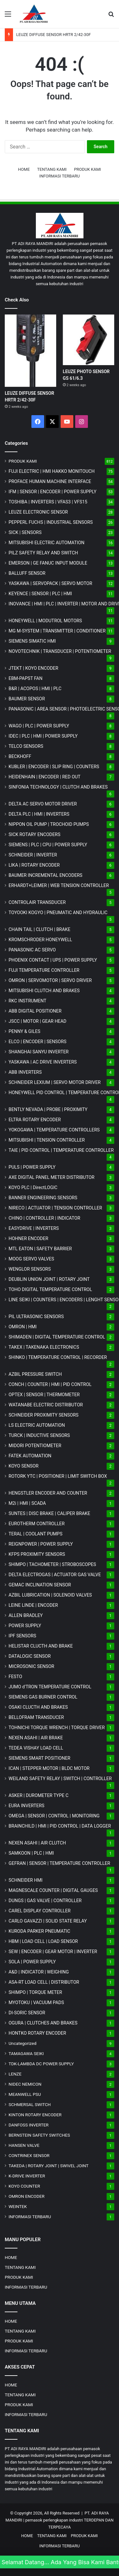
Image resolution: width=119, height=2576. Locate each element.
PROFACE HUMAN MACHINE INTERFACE (50, 481)
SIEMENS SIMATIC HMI (32, 641)
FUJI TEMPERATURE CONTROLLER (44, 970)
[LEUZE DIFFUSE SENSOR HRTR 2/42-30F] (30, 350)
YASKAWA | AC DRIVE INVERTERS (43, 1061)
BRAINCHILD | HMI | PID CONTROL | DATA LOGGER (60, 1826)
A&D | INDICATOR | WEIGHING (39, 1971)
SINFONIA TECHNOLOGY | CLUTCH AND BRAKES (58, 787)
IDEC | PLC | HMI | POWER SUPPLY (43, 736)
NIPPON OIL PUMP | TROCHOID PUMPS (49, 824)
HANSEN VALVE (24, 2145)
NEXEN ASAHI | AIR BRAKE (36, 1737)
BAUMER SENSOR (27, 698)
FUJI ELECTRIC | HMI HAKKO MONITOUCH (52, 471)
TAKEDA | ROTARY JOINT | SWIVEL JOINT (49, 2165)
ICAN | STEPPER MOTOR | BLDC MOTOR (49, 1768)
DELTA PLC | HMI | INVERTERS (39, 814)
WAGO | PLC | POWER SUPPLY (39, 725)
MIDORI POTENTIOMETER (35, 1445)
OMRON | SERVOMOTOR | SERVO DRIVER (50, 980)
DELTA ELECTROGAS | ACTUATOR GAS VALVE (55, 1574)
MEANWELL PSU (25, 2094)
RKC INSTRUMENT (27, 1000)
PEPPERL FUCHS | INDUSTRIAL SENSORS (51, 522)
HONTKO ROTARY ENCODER (37, 2033)
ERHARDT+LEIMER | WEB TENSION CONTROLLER (59, 885)
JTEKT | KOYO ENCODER (33, 668)
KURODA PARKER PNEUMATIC (39, 1931)
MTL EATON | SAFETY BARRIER (40, 1248)
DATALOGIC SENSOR (30, 1656)
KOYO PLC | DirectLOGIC (33, 1187)
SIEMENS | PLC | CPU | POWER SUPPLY (48, 844)
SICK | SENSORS (25, 532)
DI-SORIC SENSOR (27, 2012)
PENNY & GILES (24, 1031)
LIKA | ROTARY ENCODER (34, 865)
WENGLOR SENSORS (30, 1269)
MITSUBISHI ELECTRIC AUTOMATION (46, 542)
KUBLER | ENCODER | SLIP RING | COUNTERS (54, 766)
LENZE (15, 2073)
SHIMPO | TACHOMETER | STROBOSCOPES (52, 1564)
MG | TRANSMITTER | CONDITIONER (57, 630)
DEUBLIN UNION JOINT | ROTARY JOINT (49, 1279)
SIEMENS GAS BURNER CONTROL (43, 1696)
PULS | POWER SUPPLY (32, 1167)
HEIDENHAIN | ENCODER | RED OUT (45, 776)
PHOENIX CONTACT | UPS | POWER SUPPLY (53, 960)
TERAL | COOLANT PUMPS (36, 1533)
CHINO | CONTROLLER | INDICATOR (44, 1218)
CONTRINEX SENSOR (29, 2155)
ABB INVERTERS (25, 1072)
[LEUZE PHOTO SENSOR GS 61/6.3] (88, 339)
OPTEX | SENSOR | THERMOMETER (44, 1394)
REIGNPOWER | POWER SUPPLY (41, 1544)
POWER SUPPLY (25, 1625)
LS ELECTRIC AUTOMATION (37, 1425)
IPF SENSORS (22, 1635)
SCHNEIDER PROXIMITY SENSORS (43, 1415)
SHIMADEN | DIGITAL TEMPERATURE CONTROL (57, 1336)
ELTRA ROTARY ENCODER (35, 1119)
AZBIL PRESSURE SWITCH (35, 1374)
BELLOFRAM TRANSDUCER (36, 1717)
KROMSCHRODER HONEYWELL (40, 939)
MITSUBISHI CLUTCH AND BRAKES (44, 990)
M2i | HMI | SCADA (27, 1503)
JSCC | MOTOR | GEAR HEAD (37, 1021)
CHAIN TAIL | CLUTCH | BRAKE (39, 929)
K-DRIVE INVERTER (27, 2175)
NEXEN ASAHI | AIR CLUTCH (37, 1842)
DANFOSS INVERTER (29, 2124)
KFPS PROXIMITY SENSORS (37, 1554)
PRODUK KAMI (87, 169)
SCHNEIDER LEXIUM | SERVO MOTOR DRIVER (55, 1082)
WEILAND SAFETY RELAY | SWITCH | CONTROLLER (60, 1778)
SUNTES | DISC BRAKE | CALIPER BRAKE (49, 1513)
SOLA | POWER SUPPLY (32, 1961)
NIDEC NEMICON (25, 2084)
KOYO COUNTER (24, 2186)
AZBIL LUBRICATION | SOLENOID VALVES (50, 1595)
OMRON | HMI (23, 1326)
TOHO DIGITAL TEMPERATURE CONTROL (50, 1289)
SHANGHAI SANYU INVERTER (39, 1051)
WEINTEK (18, 2206)
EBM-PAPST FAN (26, 678)
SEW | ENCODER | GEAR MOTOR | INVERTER (53, 1951)
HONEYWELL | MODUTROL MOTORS (45, 620)
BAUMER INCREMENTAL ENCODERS (46, 875)
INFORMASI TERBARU (59, 176)
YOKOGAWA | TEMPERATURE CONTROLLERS (54, 1129)
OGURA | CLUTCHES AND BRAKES (43, 2022)
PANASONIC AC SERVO (32, 949)
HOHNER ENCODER (28, 1238)
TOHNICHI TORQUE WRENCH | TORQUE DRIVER (57, 1727)
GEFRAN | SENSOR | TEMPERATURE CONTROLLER (59, 1863)
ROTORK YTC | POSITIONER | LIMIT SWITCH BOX (58, 1476)
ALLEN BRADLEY (26, 1615)
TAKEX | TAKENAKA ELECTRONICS (44, 1347)
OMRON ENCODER (26, 2196)
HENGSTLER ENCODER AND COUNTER (48, 1493)
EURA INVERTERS (26, 1805)
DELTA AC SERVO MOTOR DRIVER (43, 803)
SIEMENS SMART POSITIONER (39, 1758)
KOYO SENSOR (23, 1465)
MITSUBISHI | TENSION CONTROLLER (47, 1140)
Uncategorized (22, 2043)
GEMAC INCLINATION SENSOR (40, 1584)
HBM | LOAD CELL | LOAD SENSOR (43, 1941)
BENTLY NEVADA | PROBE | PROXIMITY (48, 1109)
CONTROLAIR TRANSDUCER (37, 902)
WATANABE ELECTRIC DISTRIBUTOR (46, 1404)
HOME (24, 169)
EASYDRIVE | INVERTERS (34, 1228)
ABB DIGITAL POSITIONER (35, 1011)
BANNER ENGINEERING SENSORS (43, 1197)
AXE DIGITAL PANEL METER (52, 1177)
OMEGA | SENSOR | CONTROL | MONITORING (54, 1815)
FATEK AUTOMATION (30, 1455)
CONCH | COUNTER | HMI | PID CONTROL (50, 1384)
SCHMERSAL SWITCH (30, 2104)
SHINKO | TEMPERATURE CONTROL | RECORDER (58, 1357)
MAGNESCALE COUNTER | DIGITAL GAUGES (53, 1890)
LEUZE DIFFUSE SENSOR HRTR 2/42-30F (53, 34)
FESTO (15, 1676)
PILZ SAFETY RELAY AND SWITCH (43, 552)
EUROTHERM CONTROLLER (37, 1523)
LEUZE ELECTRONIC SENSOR (38, 512)
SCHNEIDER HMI (26, 1880)
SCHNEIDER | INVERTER (33, 854)
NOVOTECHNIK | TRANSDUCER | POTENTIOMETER (60, 651)
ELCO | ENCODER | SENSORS (37, 1041)
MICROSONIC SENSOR (31, 1666)
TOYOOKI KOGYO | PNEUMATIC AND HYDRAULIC (58, 912)
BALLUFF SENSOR (27, 573)
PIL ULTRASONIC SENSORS (36, 1316)
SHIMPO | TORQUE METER (35, 1992)
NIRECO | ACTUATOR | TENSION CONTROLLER (55, 1207)
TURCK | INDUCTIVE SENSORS (39, 1435)
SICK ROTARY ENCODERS (34, 834)
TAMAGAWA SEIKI (26, 2053)
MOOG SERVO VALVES (31, 1258)
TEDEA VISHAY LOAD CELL (36, 1747)
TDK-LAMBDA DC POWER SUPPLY (41, 2063)
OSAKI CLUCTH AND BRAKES (38, 1707)
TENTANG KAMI (52, 169)
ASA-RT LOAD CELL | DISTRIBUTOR (44, 1982)
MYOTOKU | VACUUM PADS (36, 2002)
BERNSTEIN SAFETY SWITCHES (39, 2135)
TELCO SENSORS (26, 746)
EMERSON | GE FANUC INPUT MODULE (48, 563)
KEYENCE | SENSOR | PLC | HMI (40, 593)
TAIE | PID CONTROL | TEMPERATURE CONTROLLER (61, 1150)
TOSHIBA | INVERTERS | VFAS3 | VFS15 (48, 501)
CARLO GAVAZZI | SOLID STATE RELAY (48, 1920)
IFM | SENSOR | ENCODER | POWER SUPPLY (52, 491)
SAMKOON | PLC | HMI (31, 1853)
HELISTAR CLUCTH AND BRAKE (41, 1646)
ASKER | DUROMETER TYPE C (39, 1795)
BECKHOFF (20, 756)
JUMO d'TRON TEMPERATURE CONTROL (50, 1686)
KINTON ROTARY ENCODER (35, 2114)
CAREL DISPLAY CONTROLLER (39, 1910)
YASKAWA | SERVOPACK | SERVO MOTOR (50, 583)
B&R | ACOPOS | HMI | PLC (35, 688)
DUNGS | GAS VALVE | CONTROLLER (45, 1900)
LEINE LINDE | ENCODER (33, 1605)
